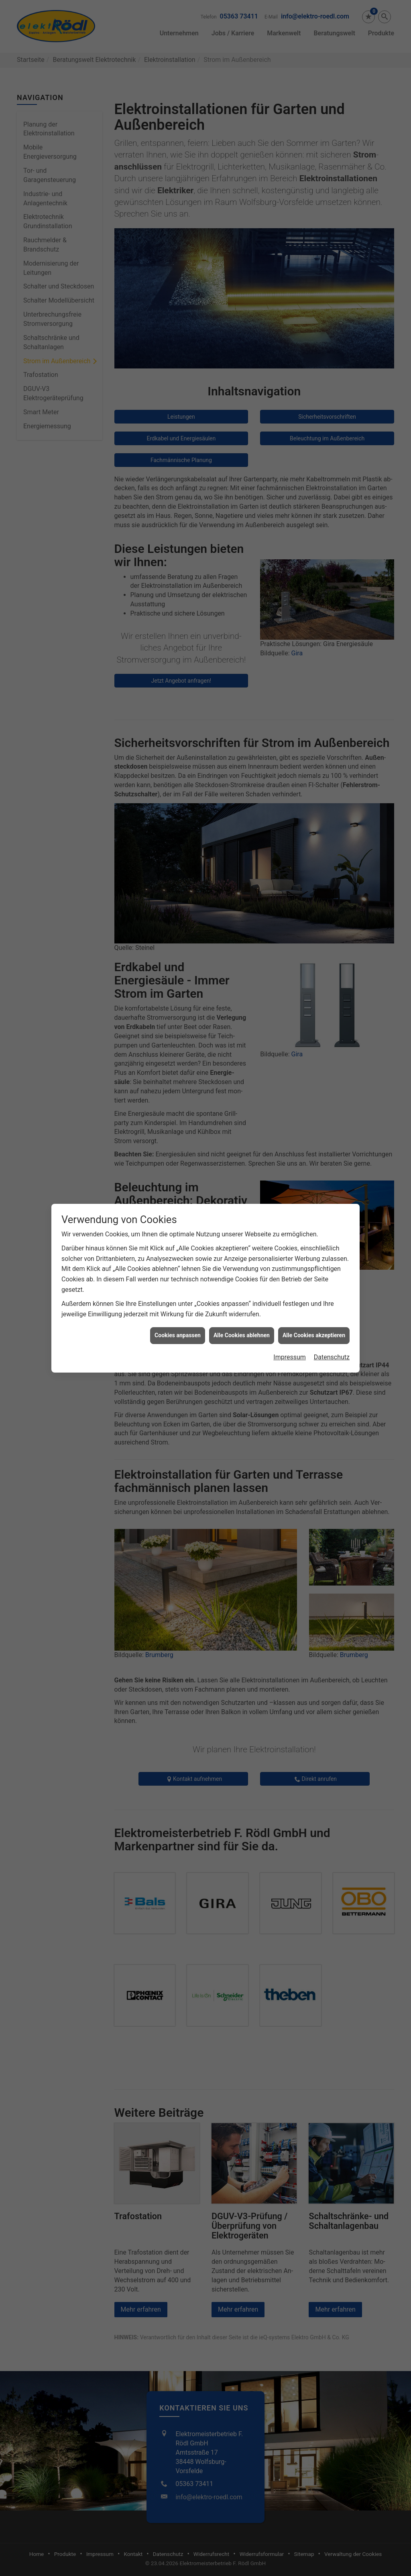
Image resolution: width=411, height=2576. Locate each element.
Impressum (289, 1357)
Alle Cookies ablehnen (242, 1335)
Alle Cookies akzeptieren (314, 1335)
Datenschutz (332, 1357)
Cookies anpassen (178, 1335)
